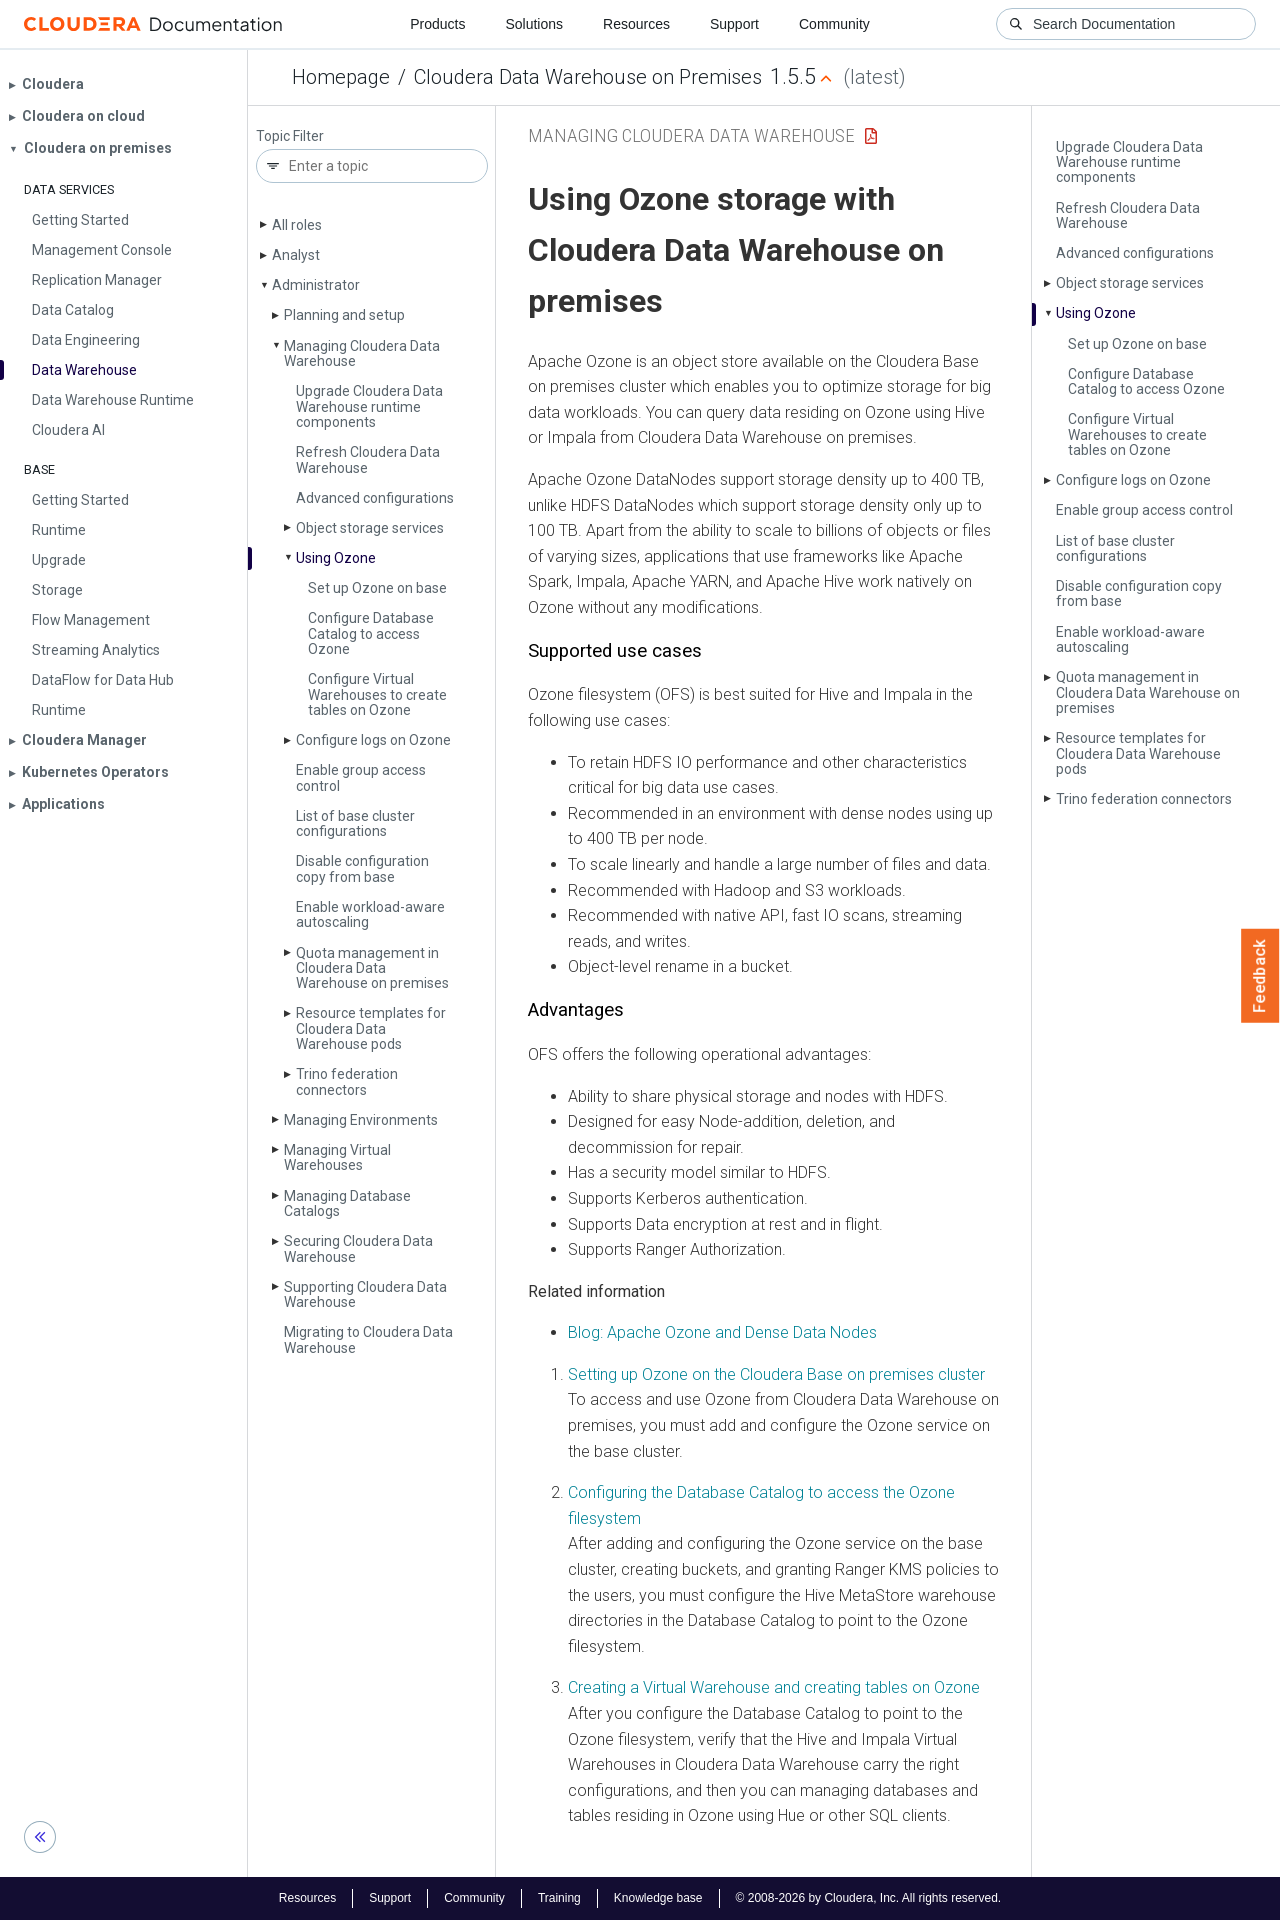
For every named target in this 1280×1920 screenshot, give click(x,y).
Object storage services (370, 528)
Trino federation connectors (347, 1081)
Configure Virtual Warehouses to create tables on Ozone (377, 694)
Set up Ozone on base (377, 588)
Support (734, 24)
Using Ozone (336, 558)
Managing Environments (361, 1120)
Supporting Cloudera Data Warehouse (365, 1294)
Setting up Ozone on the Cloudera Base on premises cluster (776, 1374)
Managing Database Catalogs (347, 1203)
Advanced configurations (375, 498)
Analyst (296, 255)
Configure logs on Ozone (373, 740)
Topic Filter (290, 136)
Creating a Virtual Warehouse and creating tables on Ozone (774, 1687)
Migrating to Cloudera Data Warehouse (368, 1339)
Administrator (316, 285)
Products (437, 24)
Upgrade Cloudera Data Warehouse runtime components (369, 406)
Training (559, 1898)
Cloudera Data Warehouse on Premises (588, 77)
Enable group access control (361, 777)
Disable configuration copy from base (362, 868)
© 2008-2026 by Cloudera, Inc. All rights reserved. (869, 1898)
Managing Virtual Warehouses (337, 1157)
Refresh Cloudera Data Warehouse (368, 459)
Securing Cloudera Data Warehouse (358, 1248)
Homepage (341, 77)
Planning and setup (344, 315)
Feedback (1260, 976)
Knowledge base (658, 1898)
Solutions (534, 24)
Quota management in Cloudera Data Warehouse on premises (372, 968)
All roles (297, 225)
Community (834, 24)
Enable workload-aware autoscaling (370, 914)
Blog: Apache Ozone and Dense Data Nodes (722, 1332)
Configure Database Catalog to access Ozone (371, 633)
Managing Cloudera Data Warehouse (362, 353)
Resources (636, 24)
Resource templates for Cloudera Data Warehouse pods (371, 1028)
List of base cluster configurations (355, 823)
